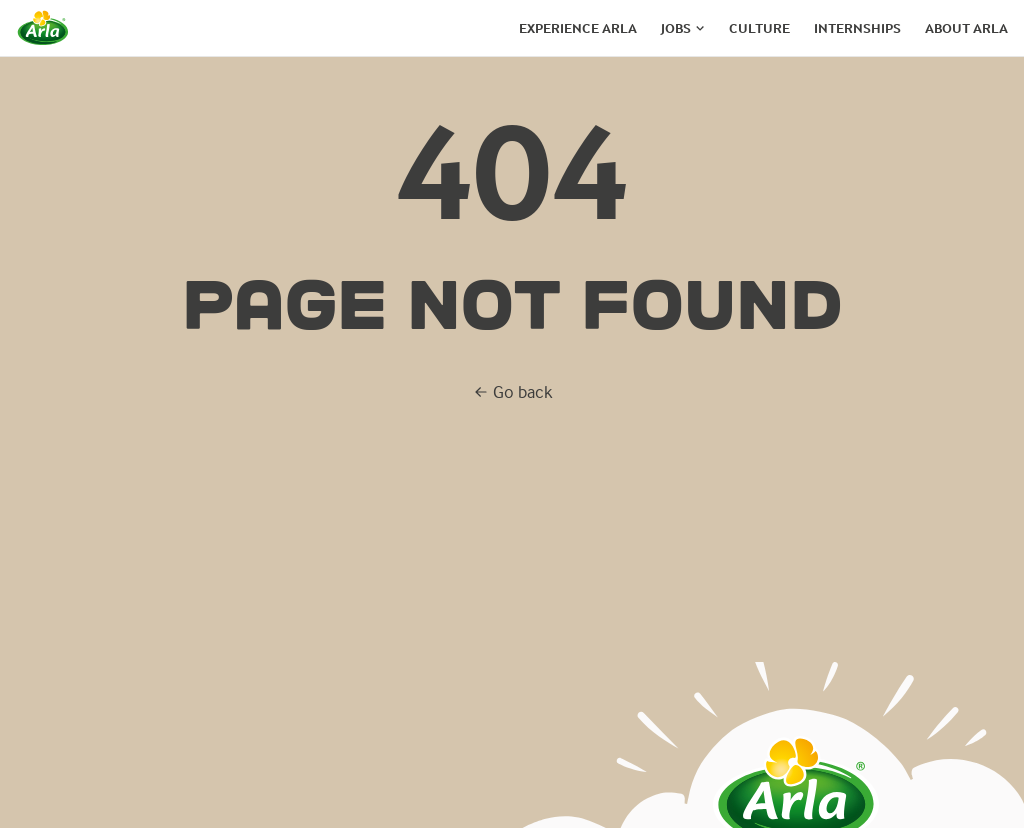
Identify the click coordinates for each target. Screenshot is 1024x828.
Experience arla (578, 28)
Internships (857, 28)
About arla (966, 28)
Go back (512, 391)
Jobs (676, 28)
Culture (759, 28)
